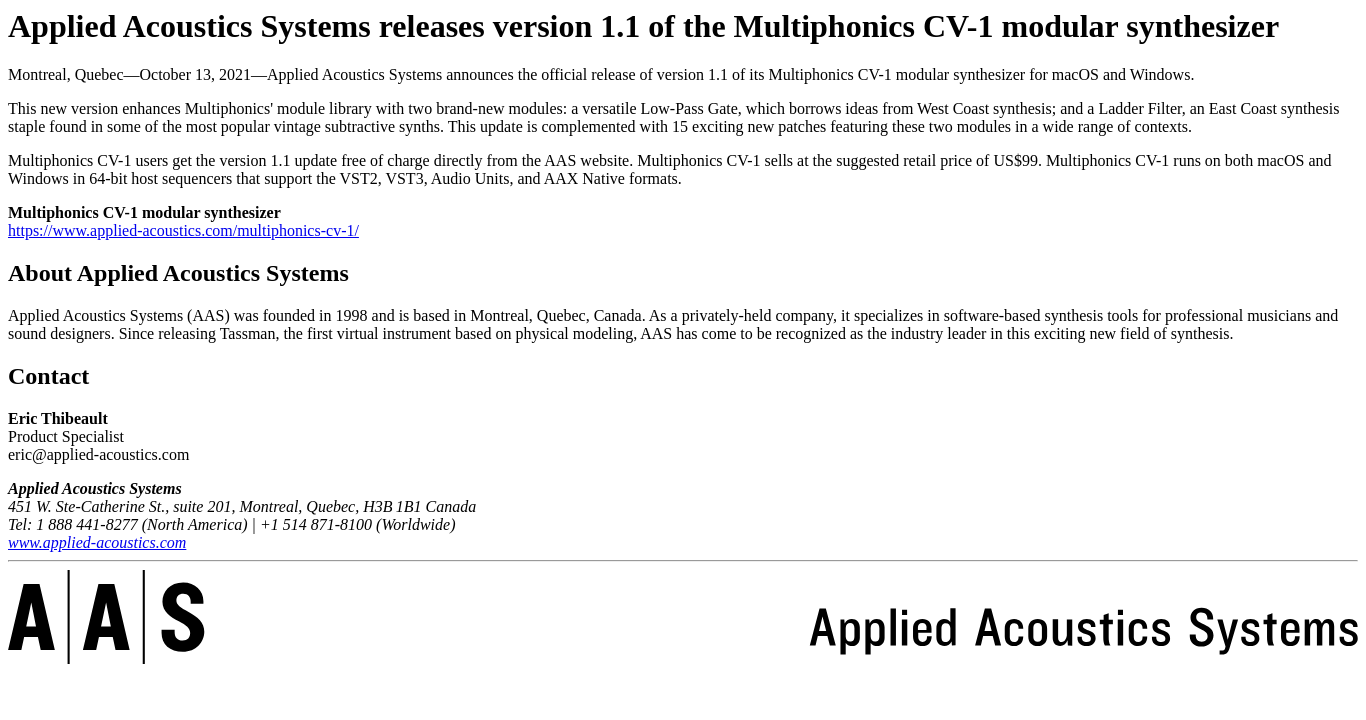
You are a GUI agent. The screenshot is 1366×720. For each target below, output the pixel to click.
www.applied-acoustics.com (97, 542)
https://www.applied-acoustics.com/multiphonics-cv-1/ (183, 230)
